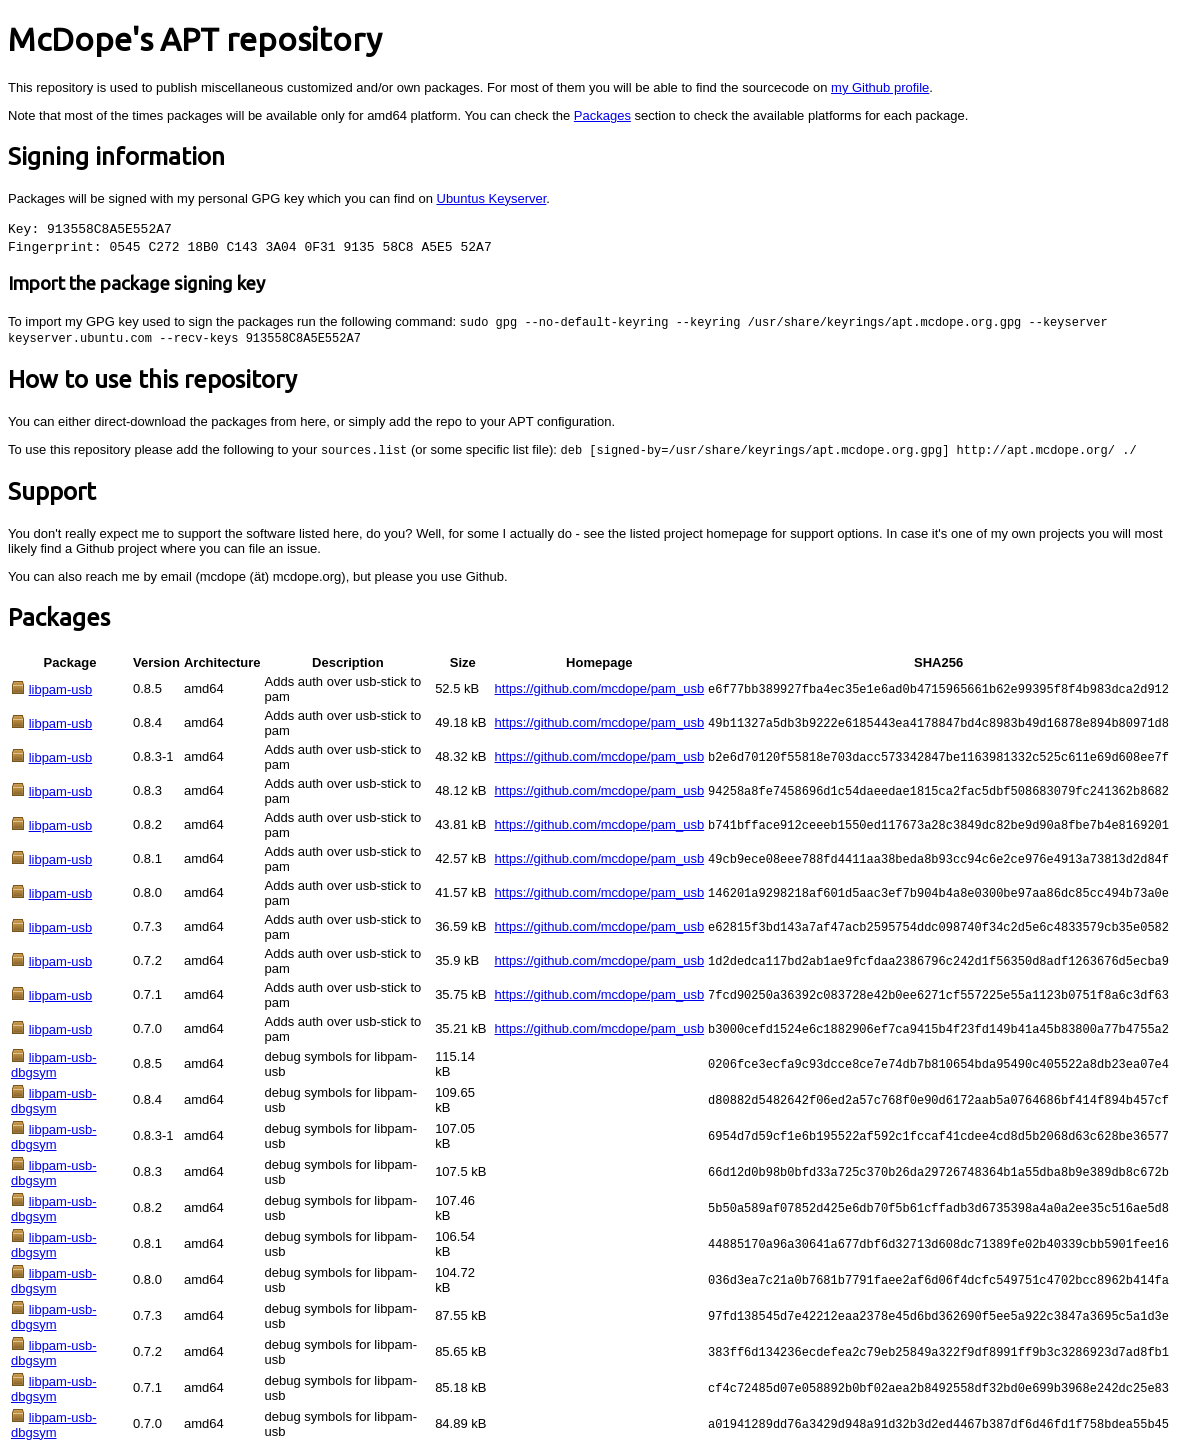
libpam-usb (61, 692)
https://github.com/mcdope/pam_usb (600, 691)
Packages (602, 115)
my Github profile (880, 87)
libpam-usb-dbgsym (54, 1068)
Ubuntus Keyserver (492, 198)
